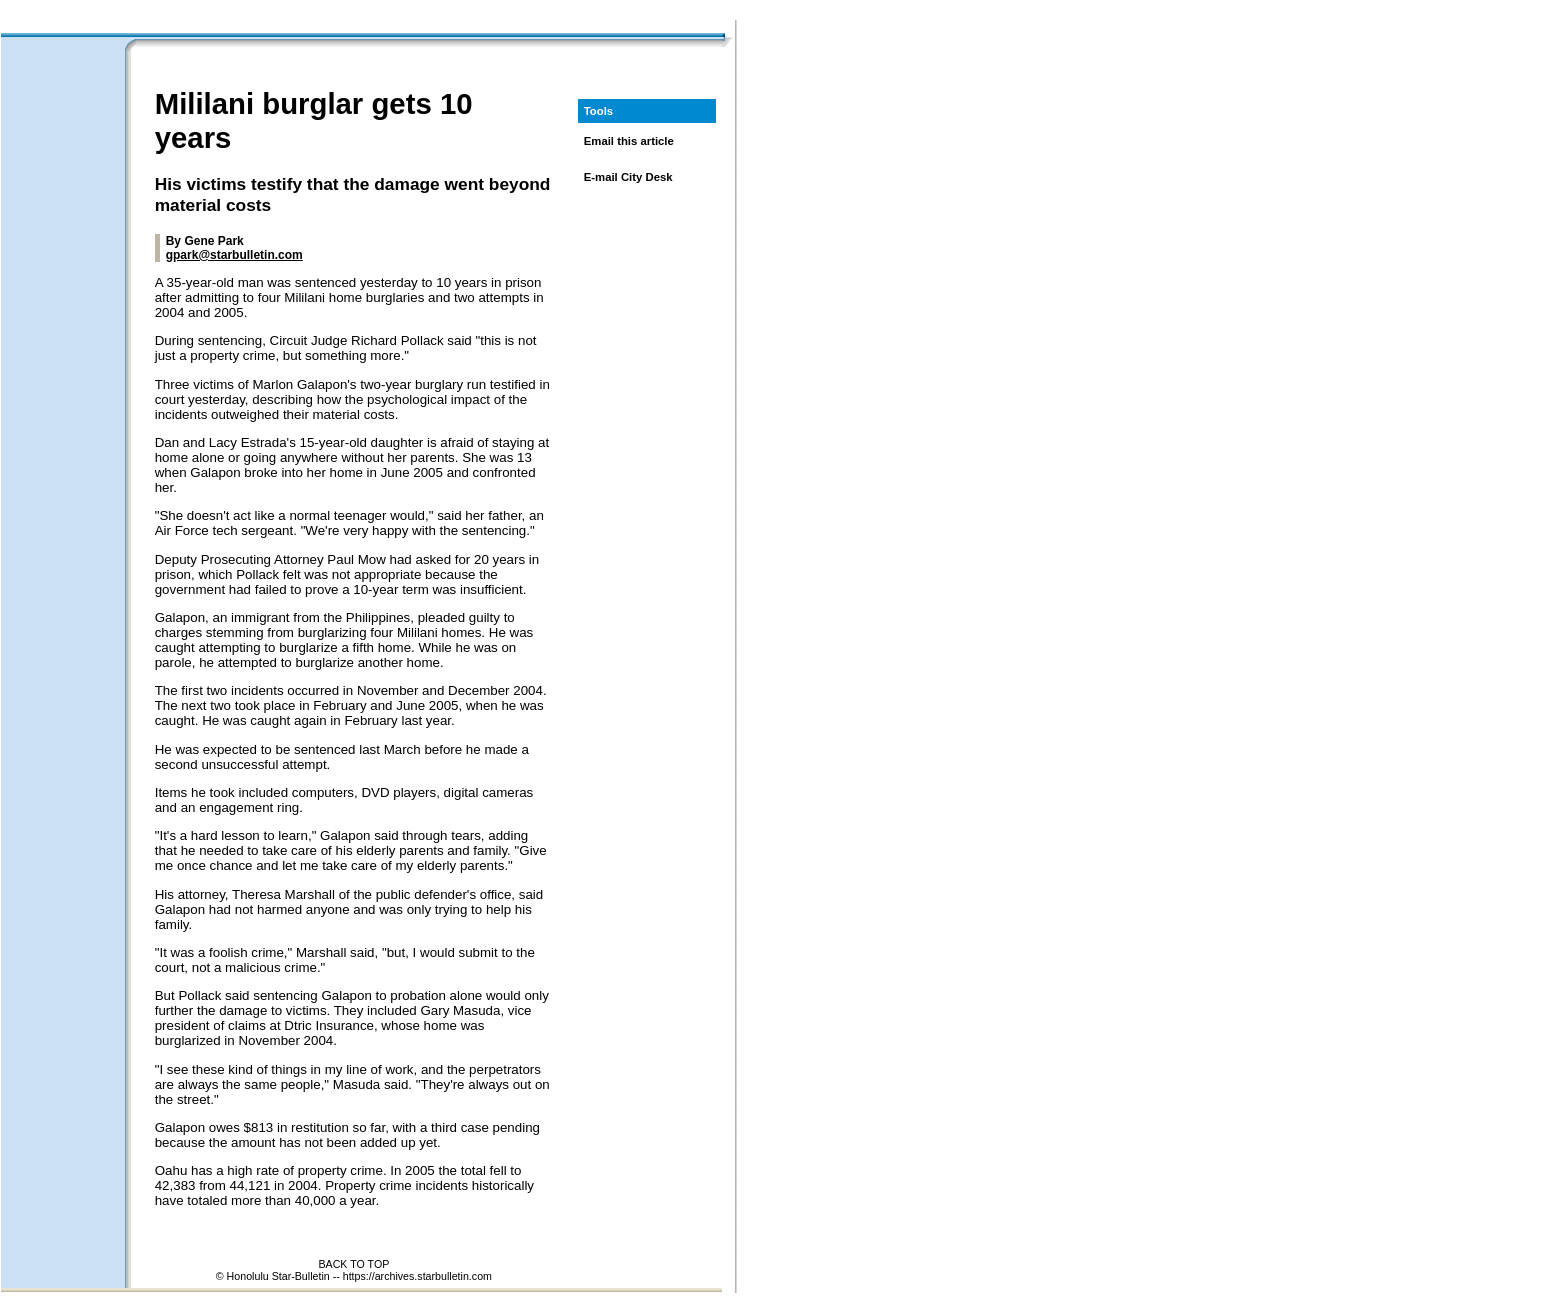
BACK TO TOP (353, 1264)
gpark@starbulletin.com (234, 255)
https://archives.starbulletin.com (417, 1276)
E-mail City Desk (628, 177)
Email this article (629, 141)
